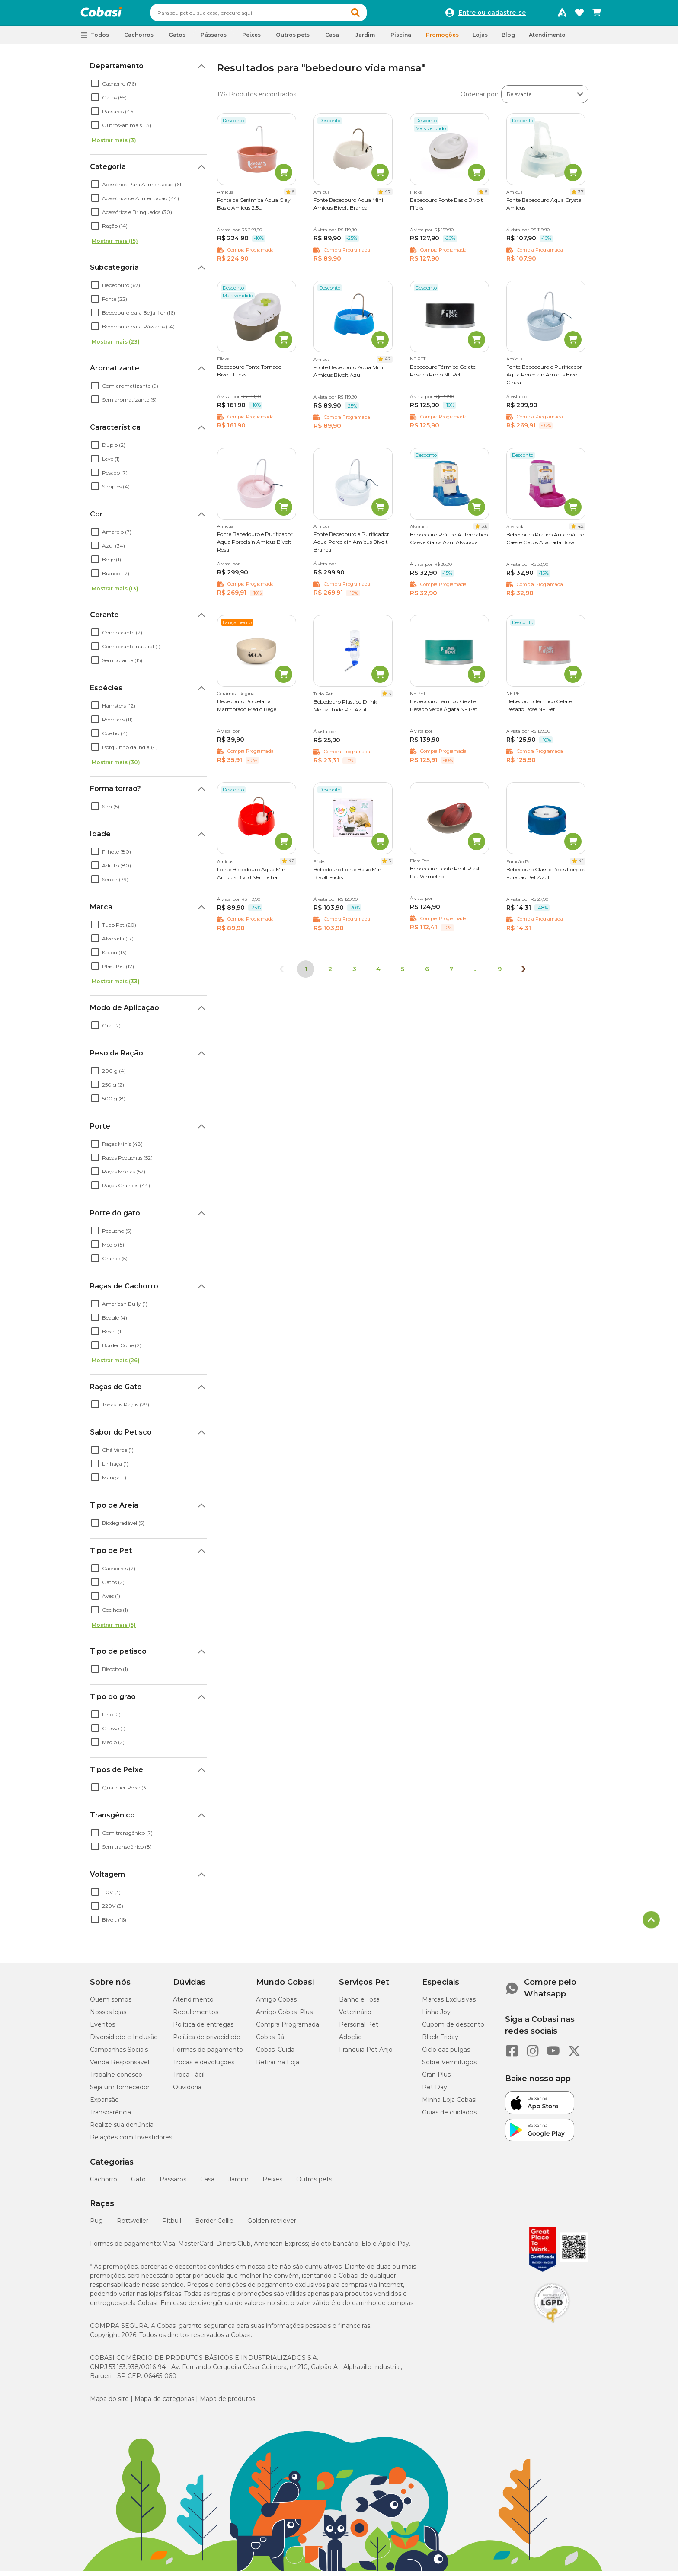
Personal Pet (358, 2028)
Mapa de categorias (164, 2403)
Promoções (442, 38)
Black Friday (440, 2041)
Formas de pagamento (208, 2053)
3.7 (581, 195)
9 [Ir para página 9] (500, 973)
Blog (508, 38)
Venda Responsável (119, 2066)
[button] (372, 14)
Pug (96, 2224)
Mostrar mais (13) (115, 592)
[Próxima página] (523, 973)
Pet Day (434, 2091)
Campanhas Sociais (119, 2053)
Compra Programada (287, 2028)
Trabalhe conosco (116, 2078)
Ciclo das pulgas (446, 2053)
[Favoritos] (579, 15)
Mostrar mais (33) (116, 985)
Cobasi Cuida (275, 2053)
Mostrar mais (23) (116, 345)
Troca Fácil (189, 2078)
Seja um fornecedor (120, 2091)
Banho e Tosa (359, 2003)
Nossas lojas (108, 2016)
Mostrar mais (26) (116, 1364)
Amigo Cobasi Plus (284, 2016)
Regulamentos (195, 2016)
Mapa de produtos (227, 2403)
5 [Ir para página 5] (402, 973)
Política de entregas (203, 2028)
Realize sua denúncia (122, 2129)
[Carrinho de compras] (597, 15)
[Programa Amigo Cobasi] (562, 15)
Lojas (480, 38)
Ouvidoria (187, 2091)
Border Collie (214, 2224)
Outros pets (314, 2183)
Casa (207, 2183)
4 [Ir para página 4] (378, 973)
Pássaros (173, 2183)
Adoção (350, 2041)
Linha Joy (436, 2016)
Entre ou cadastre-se (492, 15)
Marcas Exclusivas (449, 2003)
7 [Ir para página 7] (451, 973)
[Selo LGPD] (551, 2327)
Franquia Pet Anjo (366, 2053)
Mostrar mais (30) (116, 766)
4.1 (581, 864)
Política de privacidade (206, 2041)
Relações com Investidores (131, 2141)
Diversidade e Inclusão (124, 2041)
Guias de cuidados (449, 2116)
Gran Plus (436, 2078)
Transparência (110, 2116)
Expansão (104, 2103)
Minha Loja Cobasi (449, 2103)
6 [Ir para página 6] (427, 973)
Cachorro (103, 2183)
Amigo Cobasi (277, 2003)
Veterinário (355, 2016)
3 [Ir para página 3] (354, 973)
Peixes (272, 2183)
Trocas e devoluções (203, 2066)
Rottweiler (132, 2224)
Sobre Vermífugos (449, 2066)
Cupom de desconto (453, 2028)
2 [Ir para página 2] (330, 973)
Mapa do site (109, 2403)
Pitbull (171, 2224)
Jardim (238, 2183)
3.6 (484, 530)
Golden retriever (271, 2224)
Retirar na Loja (277, 2066)
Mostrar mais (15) (115, 245)
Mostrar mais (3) (114, 144)
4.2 (388, 363)
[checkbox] (95, 87)
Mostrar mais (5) (114, 1629)
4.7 (388, 195)
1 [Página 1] (305, 973)
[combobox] (275, 14)
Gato (138, 2183)
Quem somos (110, 2003)
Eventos (102, 2028)
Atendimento (547, 38)
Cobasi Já (270, 2041)
